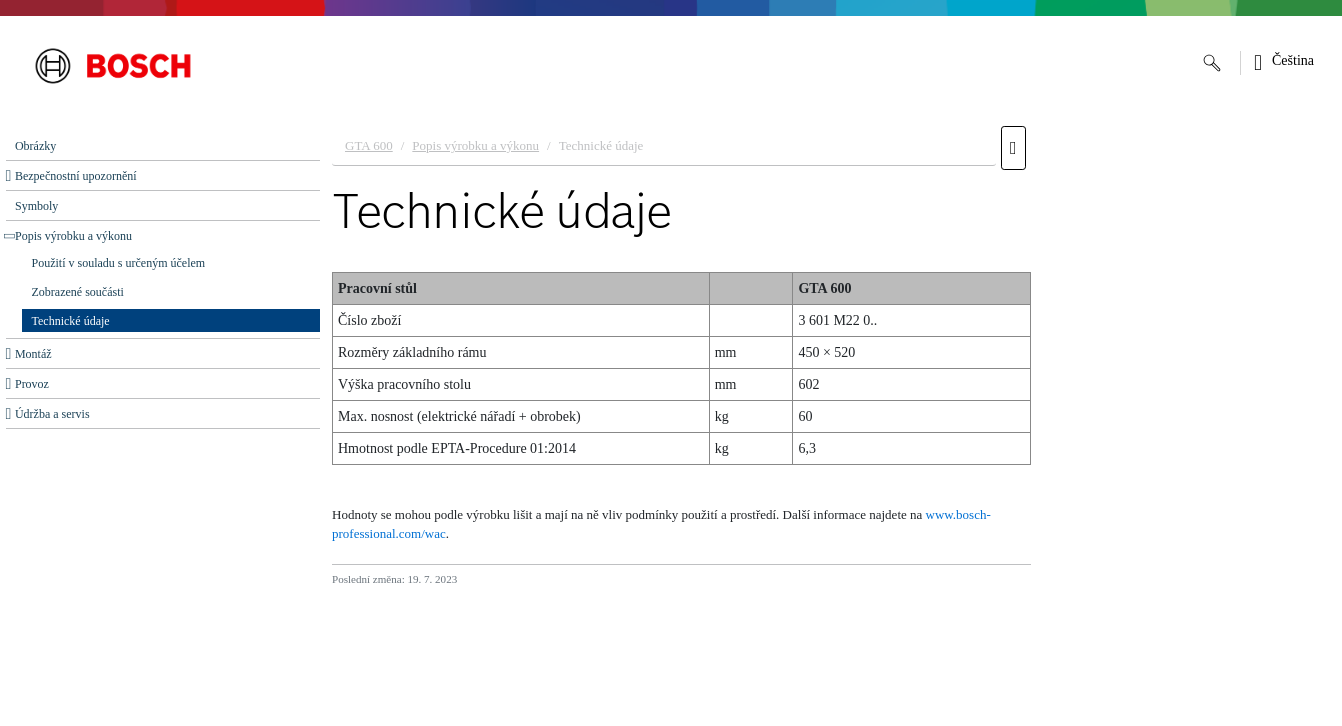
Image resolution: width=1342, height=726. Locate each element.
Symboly (36, 206)
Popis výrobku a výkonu (73, 236)
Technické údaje (71, 321)
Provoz (32, 384)
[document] (831, 421)
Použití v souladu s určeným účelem (119, 263)
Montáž (33, 354)
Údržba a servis (52, 414)
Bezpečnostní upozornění (76, 176)
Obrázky (35, 146)
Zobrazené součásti (78, 292)
